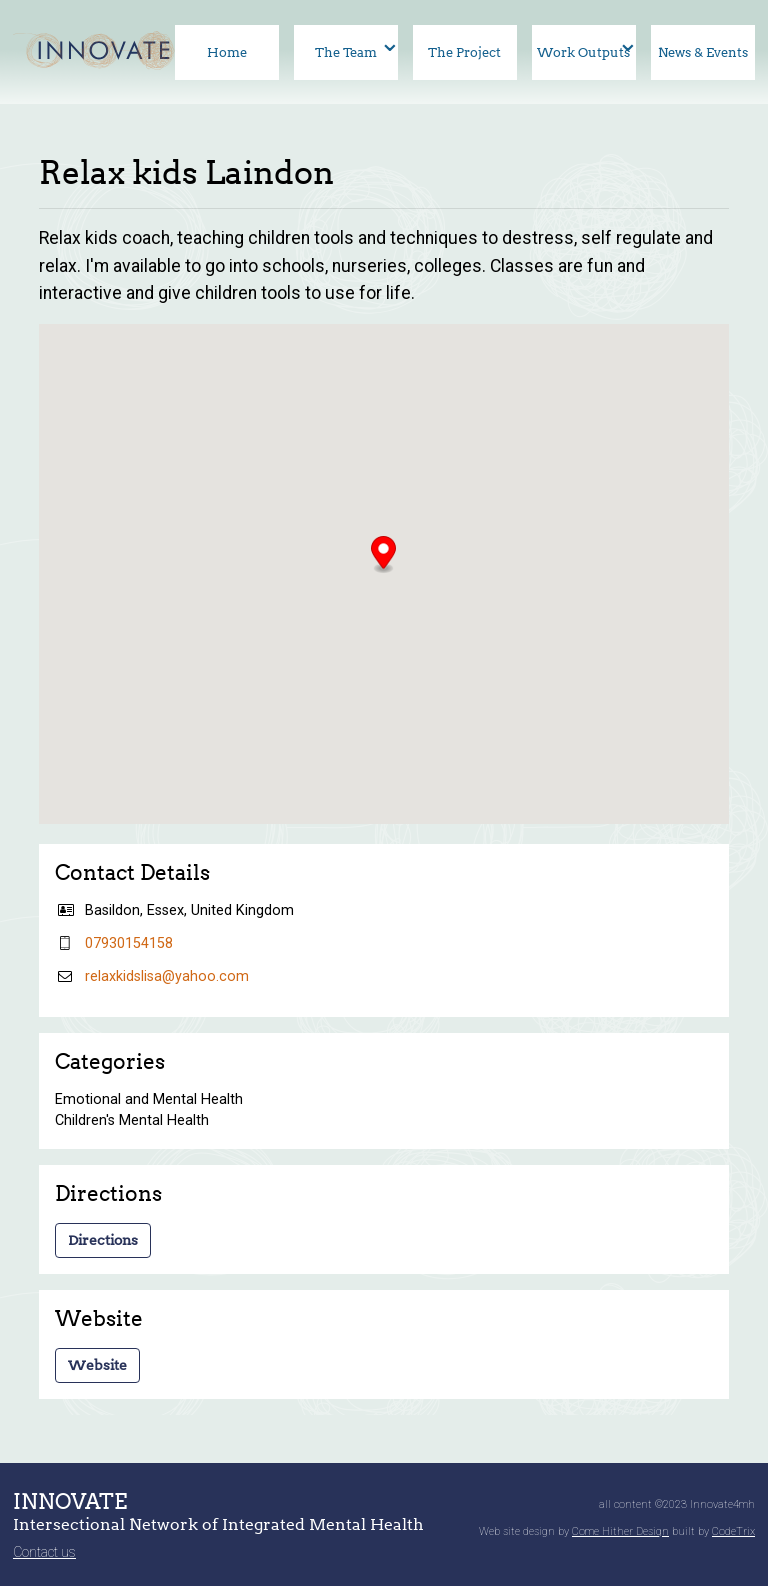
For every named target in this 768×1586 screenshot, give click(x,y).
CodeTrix (733, 1531)
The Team (346, 52)
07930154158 (129, 943)
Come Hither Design (620, 1531)
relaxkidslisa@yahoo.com (167, 976)
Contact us (44, 1552)
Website (97, 1365)
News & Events (703, 52)
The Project (464, 52)
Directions (103, 1240)
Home (227, 52)
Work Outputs (583, 52)
